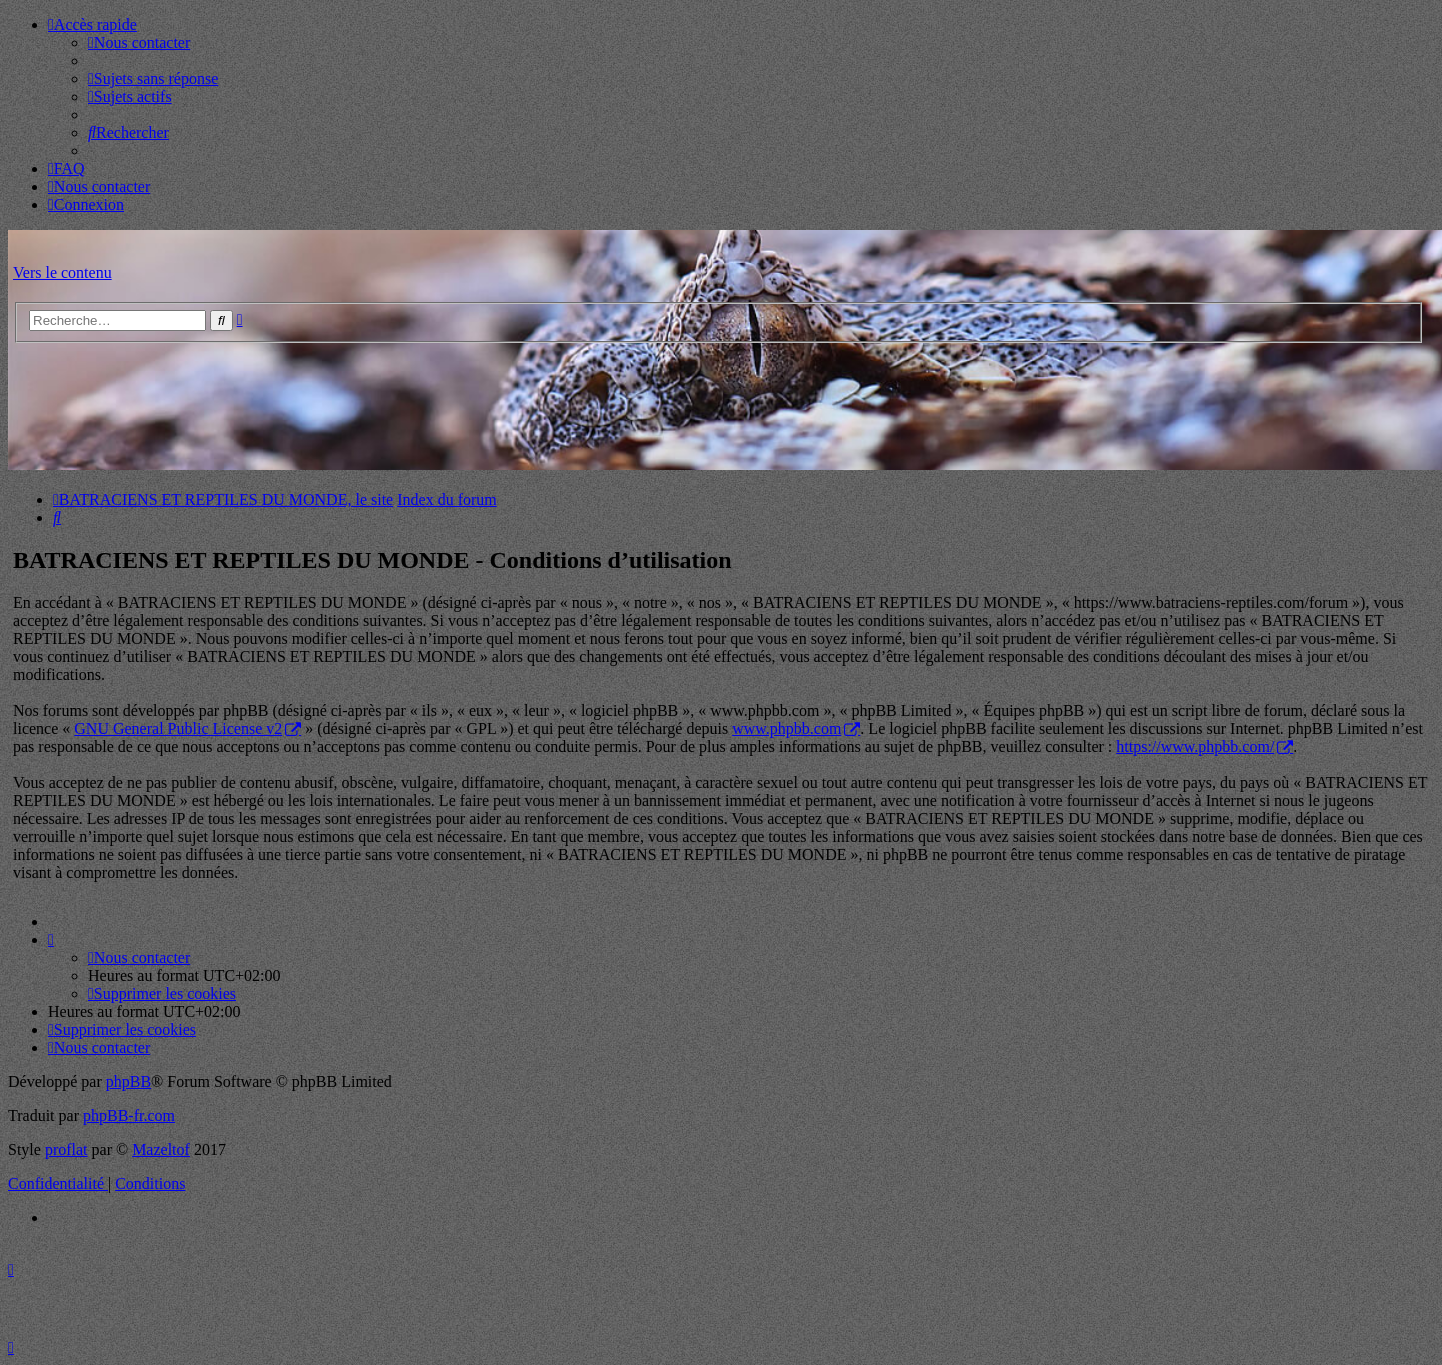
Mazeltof (161, 1149)
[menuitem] (139, 42)
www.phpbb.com (786, 728)
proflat (66, 1149)
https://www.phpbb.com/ (1195, 746)
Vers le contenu (62, 272)
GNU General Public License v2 (178, 728)
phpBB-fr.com (129, 1115)
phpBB (128, 1081)
